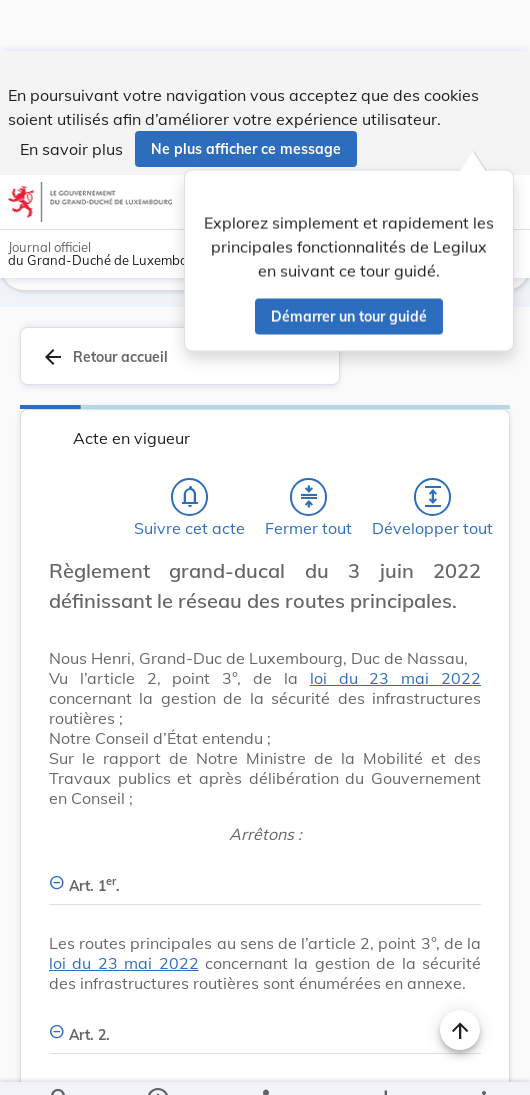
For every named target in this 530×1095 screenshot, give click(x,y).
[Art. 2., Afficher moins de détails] (265, 992)
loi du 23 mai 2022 (395, 647)
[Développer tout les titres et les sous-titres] (433, 466)
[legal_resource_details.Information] (157, 1063)
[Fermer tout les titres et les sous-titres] (309, 466)
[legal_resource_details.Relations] (265, 1063)
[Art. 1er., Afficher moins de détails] (265, 843)
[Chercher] (60, 1063)
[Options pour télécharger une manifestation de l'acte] (385, 1063)
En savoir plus (71, 98)
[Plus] (483, 1063)
